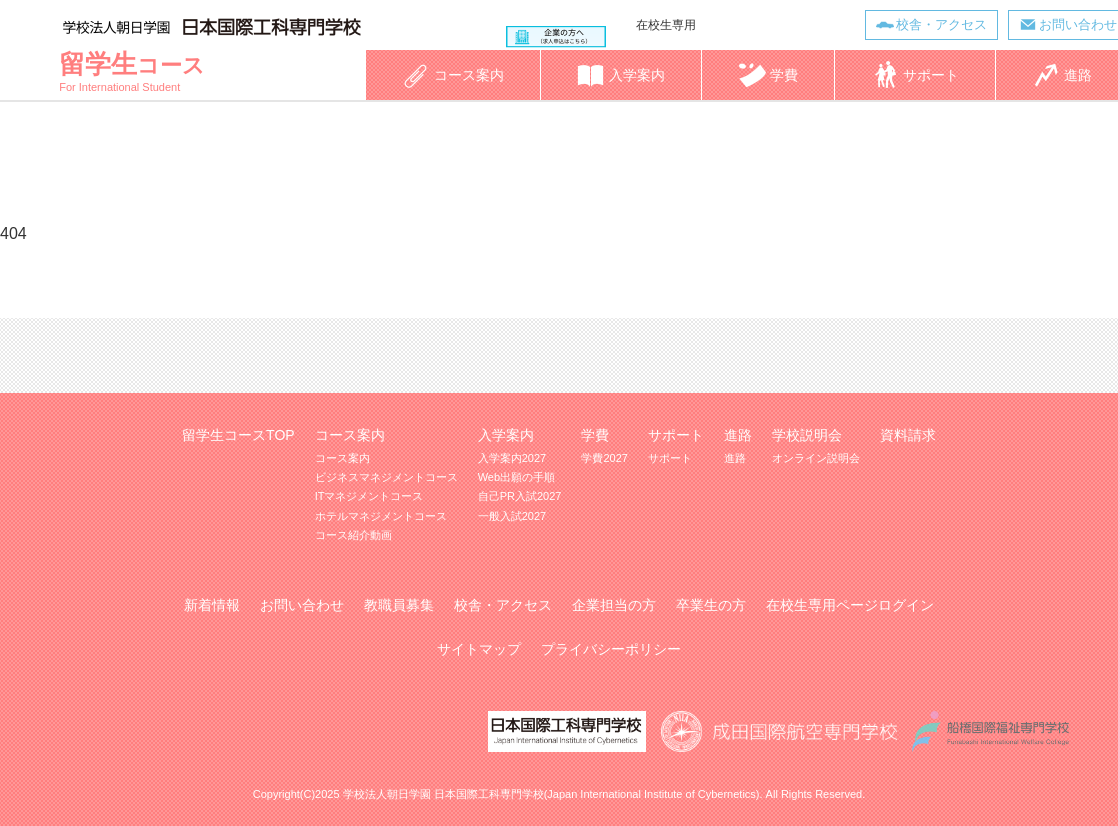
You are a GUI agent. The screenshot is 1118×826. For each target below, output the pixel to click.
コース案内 (342, 458)
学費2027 (604, 458)
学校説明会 (807, 435)
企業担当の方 (614, 605)
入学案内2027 (512, 458)
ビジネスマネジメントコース (386, 477)
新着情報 (212, 605)
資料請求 (908, 435)
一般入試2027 (512, 516)
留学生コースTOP (238, 435)
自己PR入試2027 (520, 496)
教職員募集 (399, 605)
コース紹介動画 (353, 535)
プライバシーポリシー (611, 649)
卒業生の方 (711, 605)
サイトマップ (479, 649)
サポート (670, 458)
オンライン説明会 (816, 458)
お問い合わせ (302, 605)
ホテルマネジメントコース (381, 516)
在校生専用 (666, 25)
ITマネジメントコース (369, 496)
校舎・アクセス (941, 24)
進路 (735, 458)
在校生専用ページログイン (850, 605)
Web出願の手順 (516, 477)
